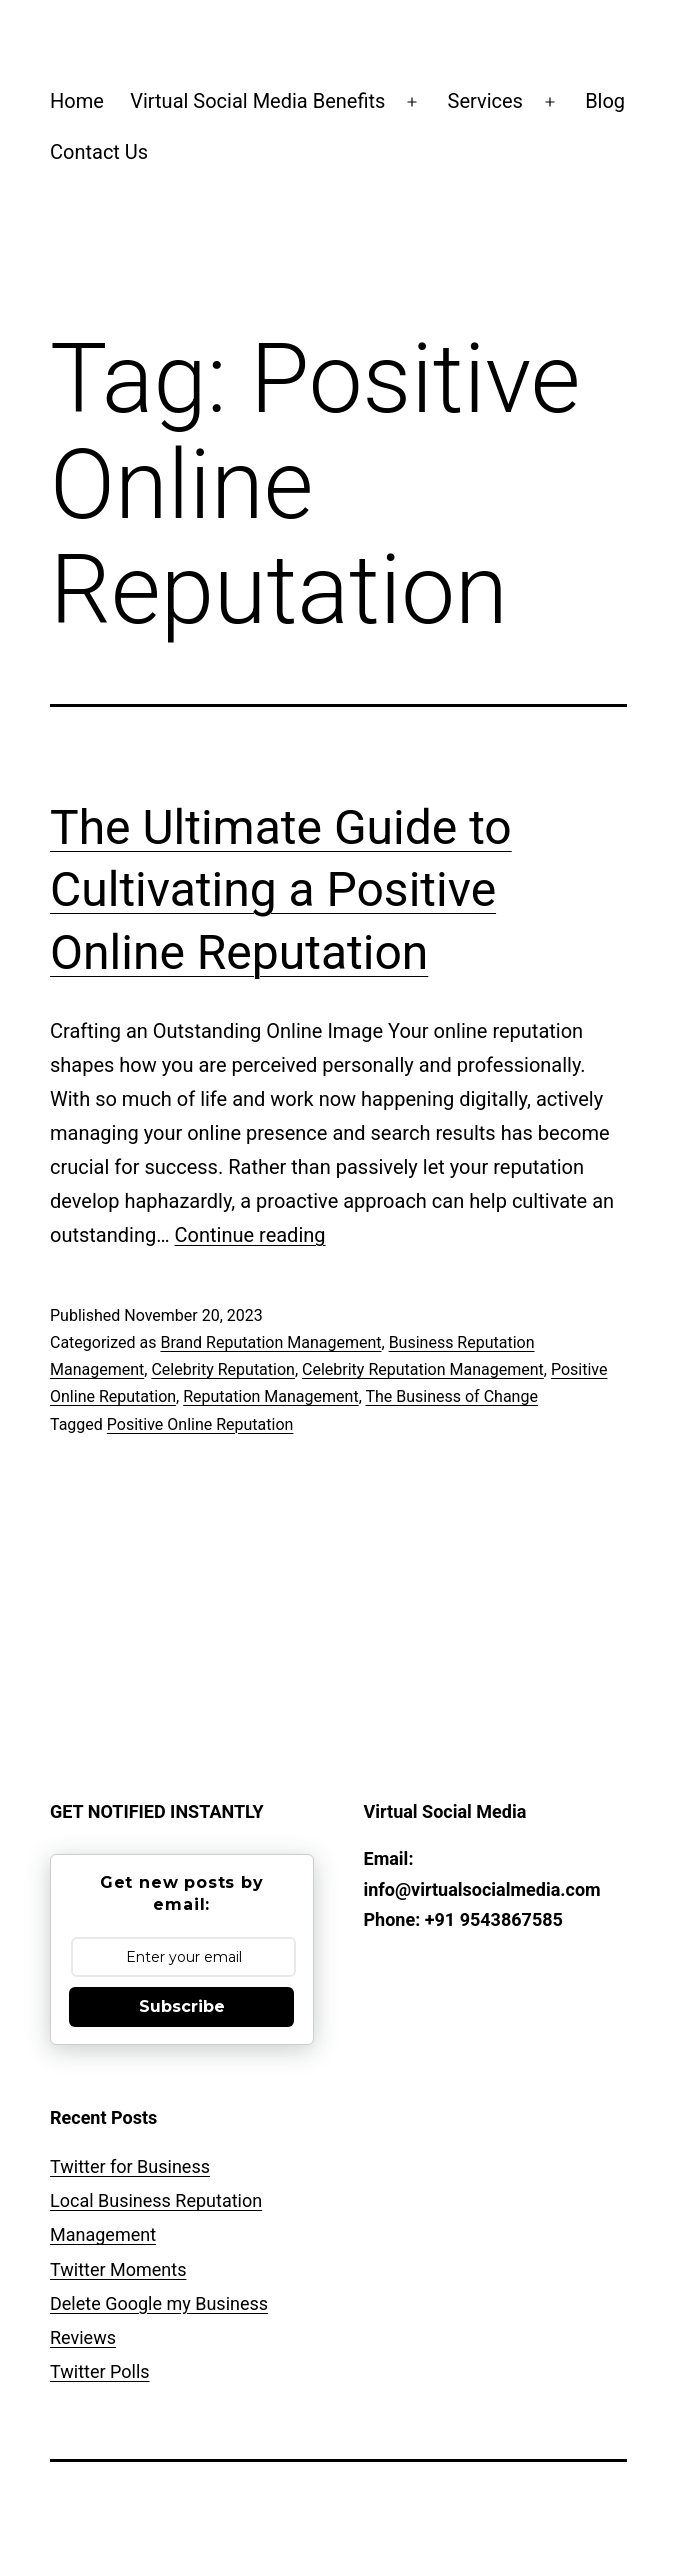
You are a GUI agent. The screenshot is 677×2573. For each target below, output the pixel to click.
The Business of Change (451, 1396)
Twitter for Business (130, 2166)
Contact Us (99, 152)
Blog (605, 101)
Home (77, 101)
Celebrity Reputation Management (423, 1369)
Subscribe (182, 2006)
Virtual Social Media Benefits (257, 101)
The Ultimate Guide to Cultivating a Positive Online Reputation (281, 890)
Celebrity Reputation (223, 1369)
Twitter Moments (118, 2269)
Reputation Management (270, 1396)
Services (485, 101)
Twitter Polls (100, 2371)
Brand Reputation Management (270, 1342)
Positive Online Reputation (200, 1424)
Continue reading (250, 1235)
